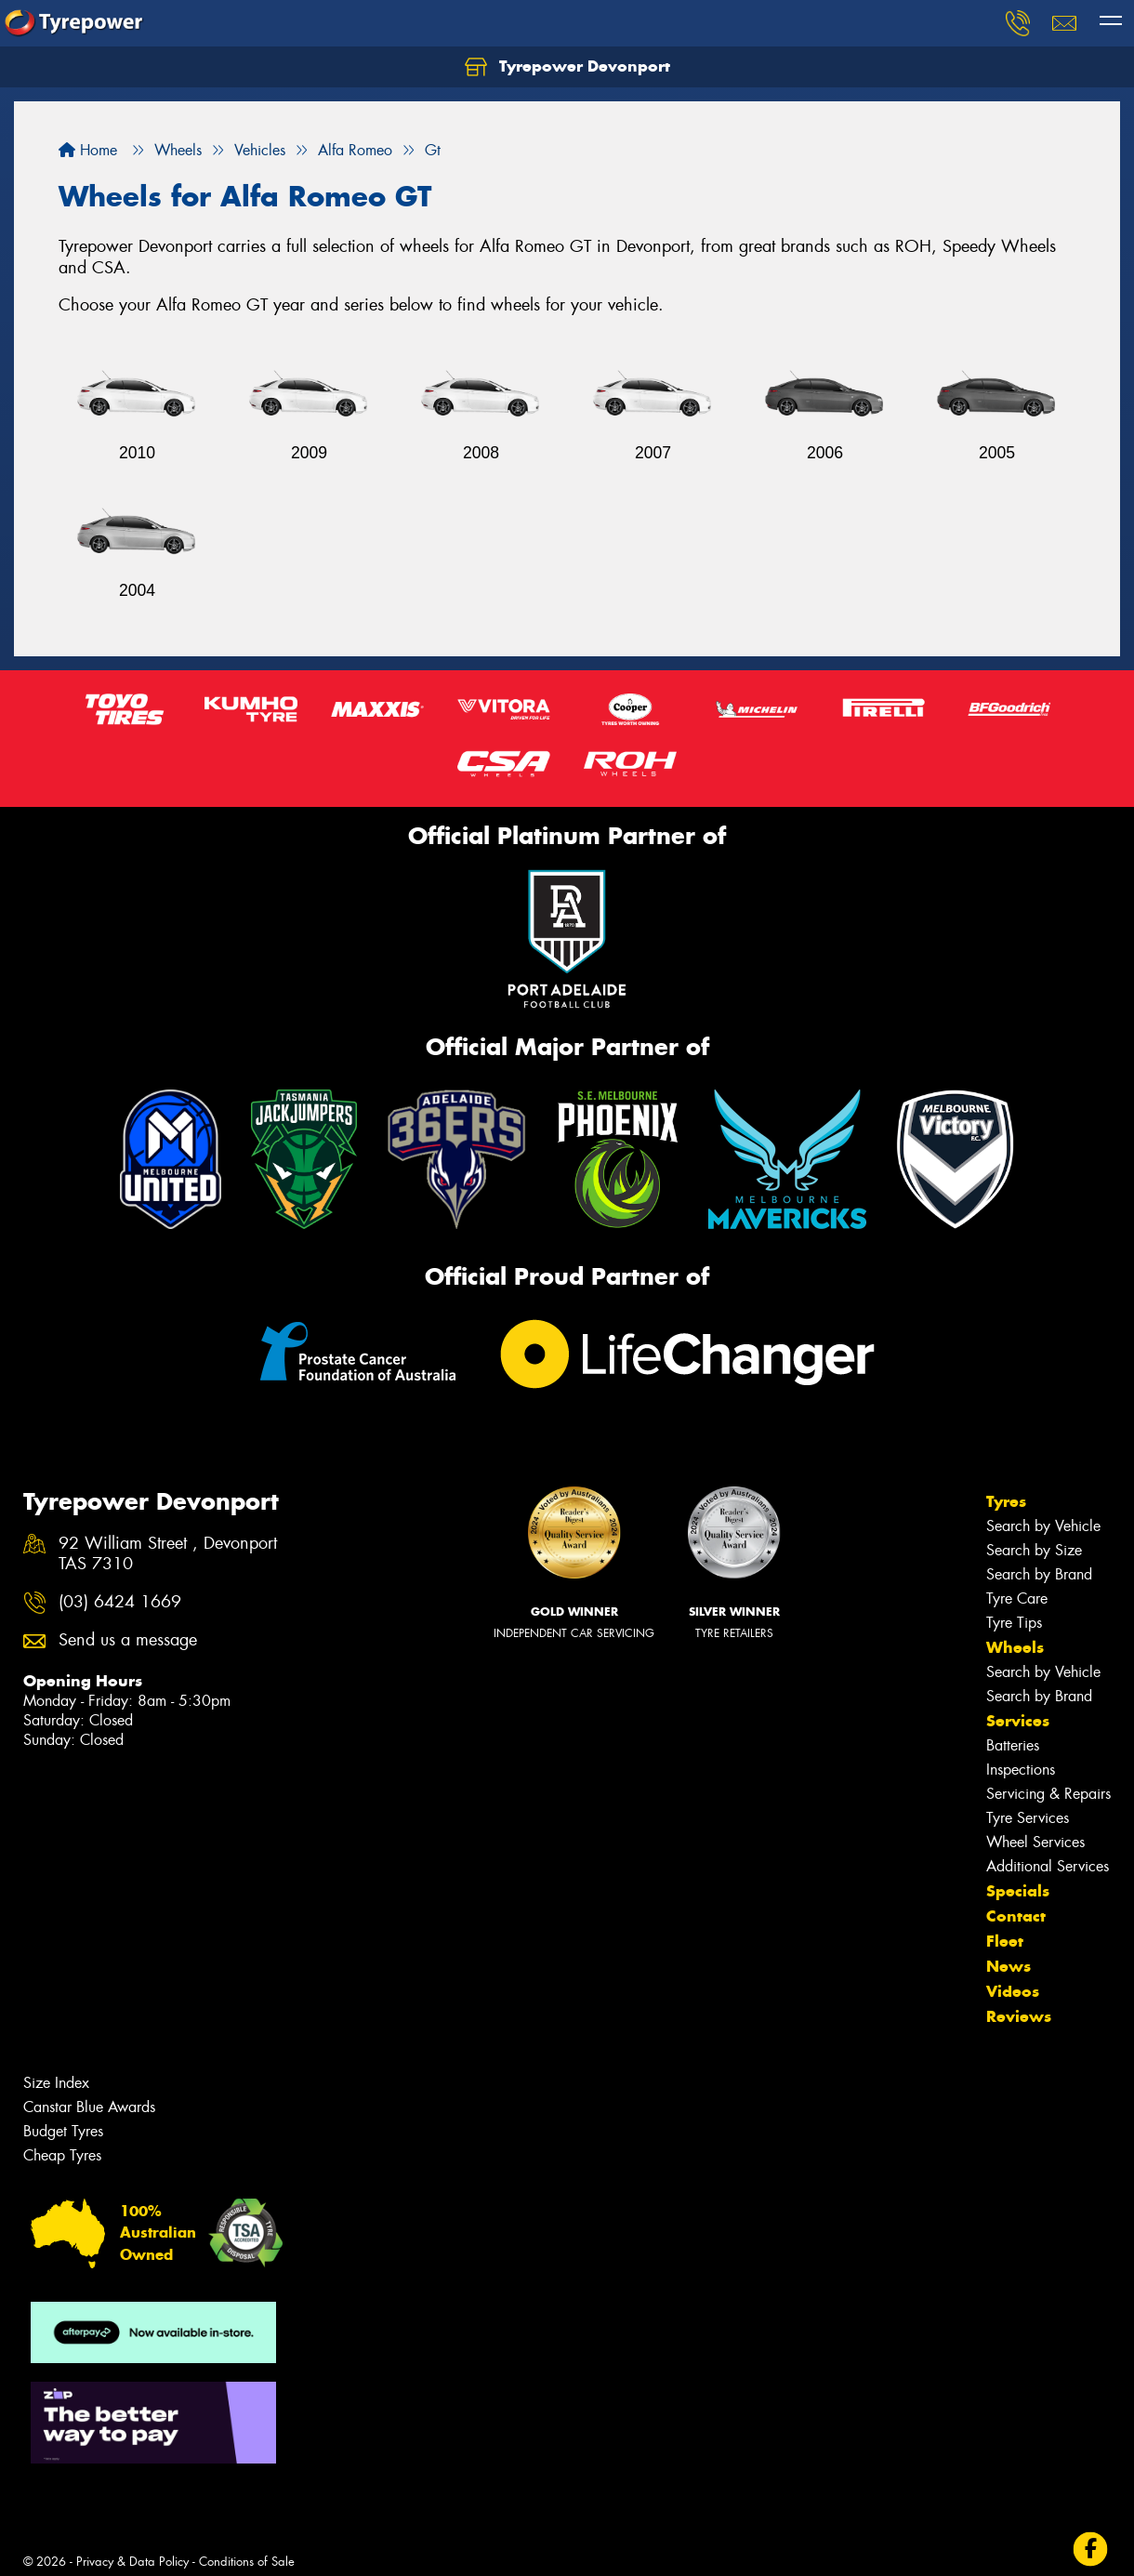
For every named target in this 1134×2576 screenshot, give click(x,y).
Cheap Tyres (62, 2155)
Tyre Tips (1014, 1622)
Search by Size (1034, 1550)
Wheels (1015, 1647)
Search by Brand (1039, 1574)
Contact (1016, 1916)
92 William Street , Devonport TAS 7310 (168, 1554)
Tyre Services (1027, 1818)
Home (88, 150)
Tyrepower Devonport (567, 67)
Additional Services (1047, 1866)
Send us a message (128, 1640)
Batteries (1012, 1745)
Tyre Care (1017, 1598)
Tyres (1006, 1501)
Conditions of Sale (247, 2561)
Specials (1017, 1891)
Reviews (1018, 2016)
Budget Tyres (63, 2131)
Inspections (1020, 1769)
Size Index (56, 2083)
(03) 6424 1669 (120, 1602)
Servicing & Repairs (1048, 1793)
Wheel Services (1035, 1842)
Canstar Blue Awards (89, 2107)
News (1008, 1966)
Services (1017, 1721)
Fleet (1004, 1941)
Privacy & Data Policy (132, 2561)
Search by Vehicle (1043, 1526)
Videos (1012, 1991)
